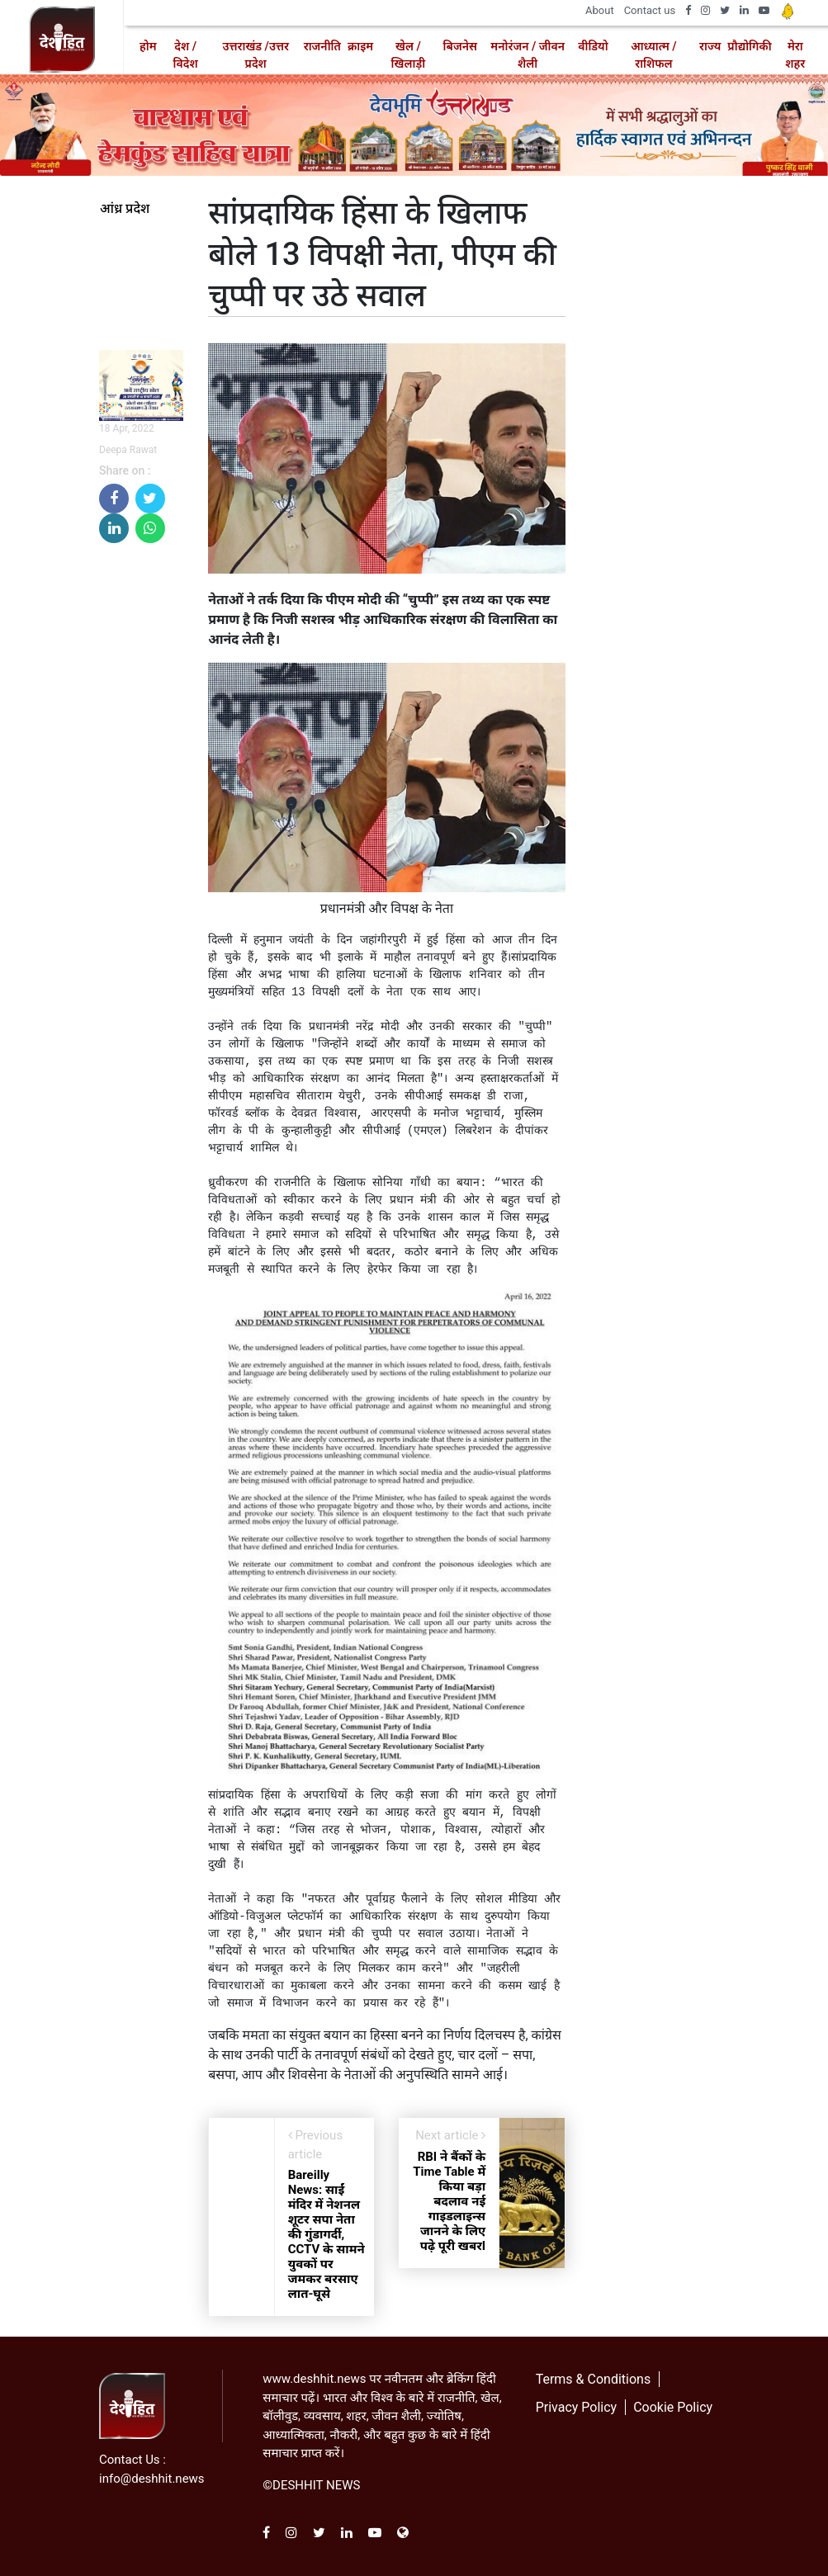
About (599, 10)
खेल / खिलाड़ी (408, 55)
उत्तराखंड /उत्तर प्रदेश (255, 55)
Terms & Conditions (593, 2379)
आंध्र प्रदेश (124, 208)
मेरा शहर (795, 55)
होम (148, 46)
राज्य (710, 46)
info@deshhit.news (152, 2478)
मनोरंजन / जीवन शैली (527, 55)
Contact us (650, 10)
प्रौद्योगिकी (749, 46)
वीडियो (593, 46)
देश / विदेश (185, 55)
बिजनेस (460, 46)
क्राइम (360, 46)
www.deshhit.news (314, 2378)
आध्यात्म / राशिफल (653, 55)
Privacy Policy (576, 2407)
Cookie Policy (672, 2407)
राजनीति (322, 46)
